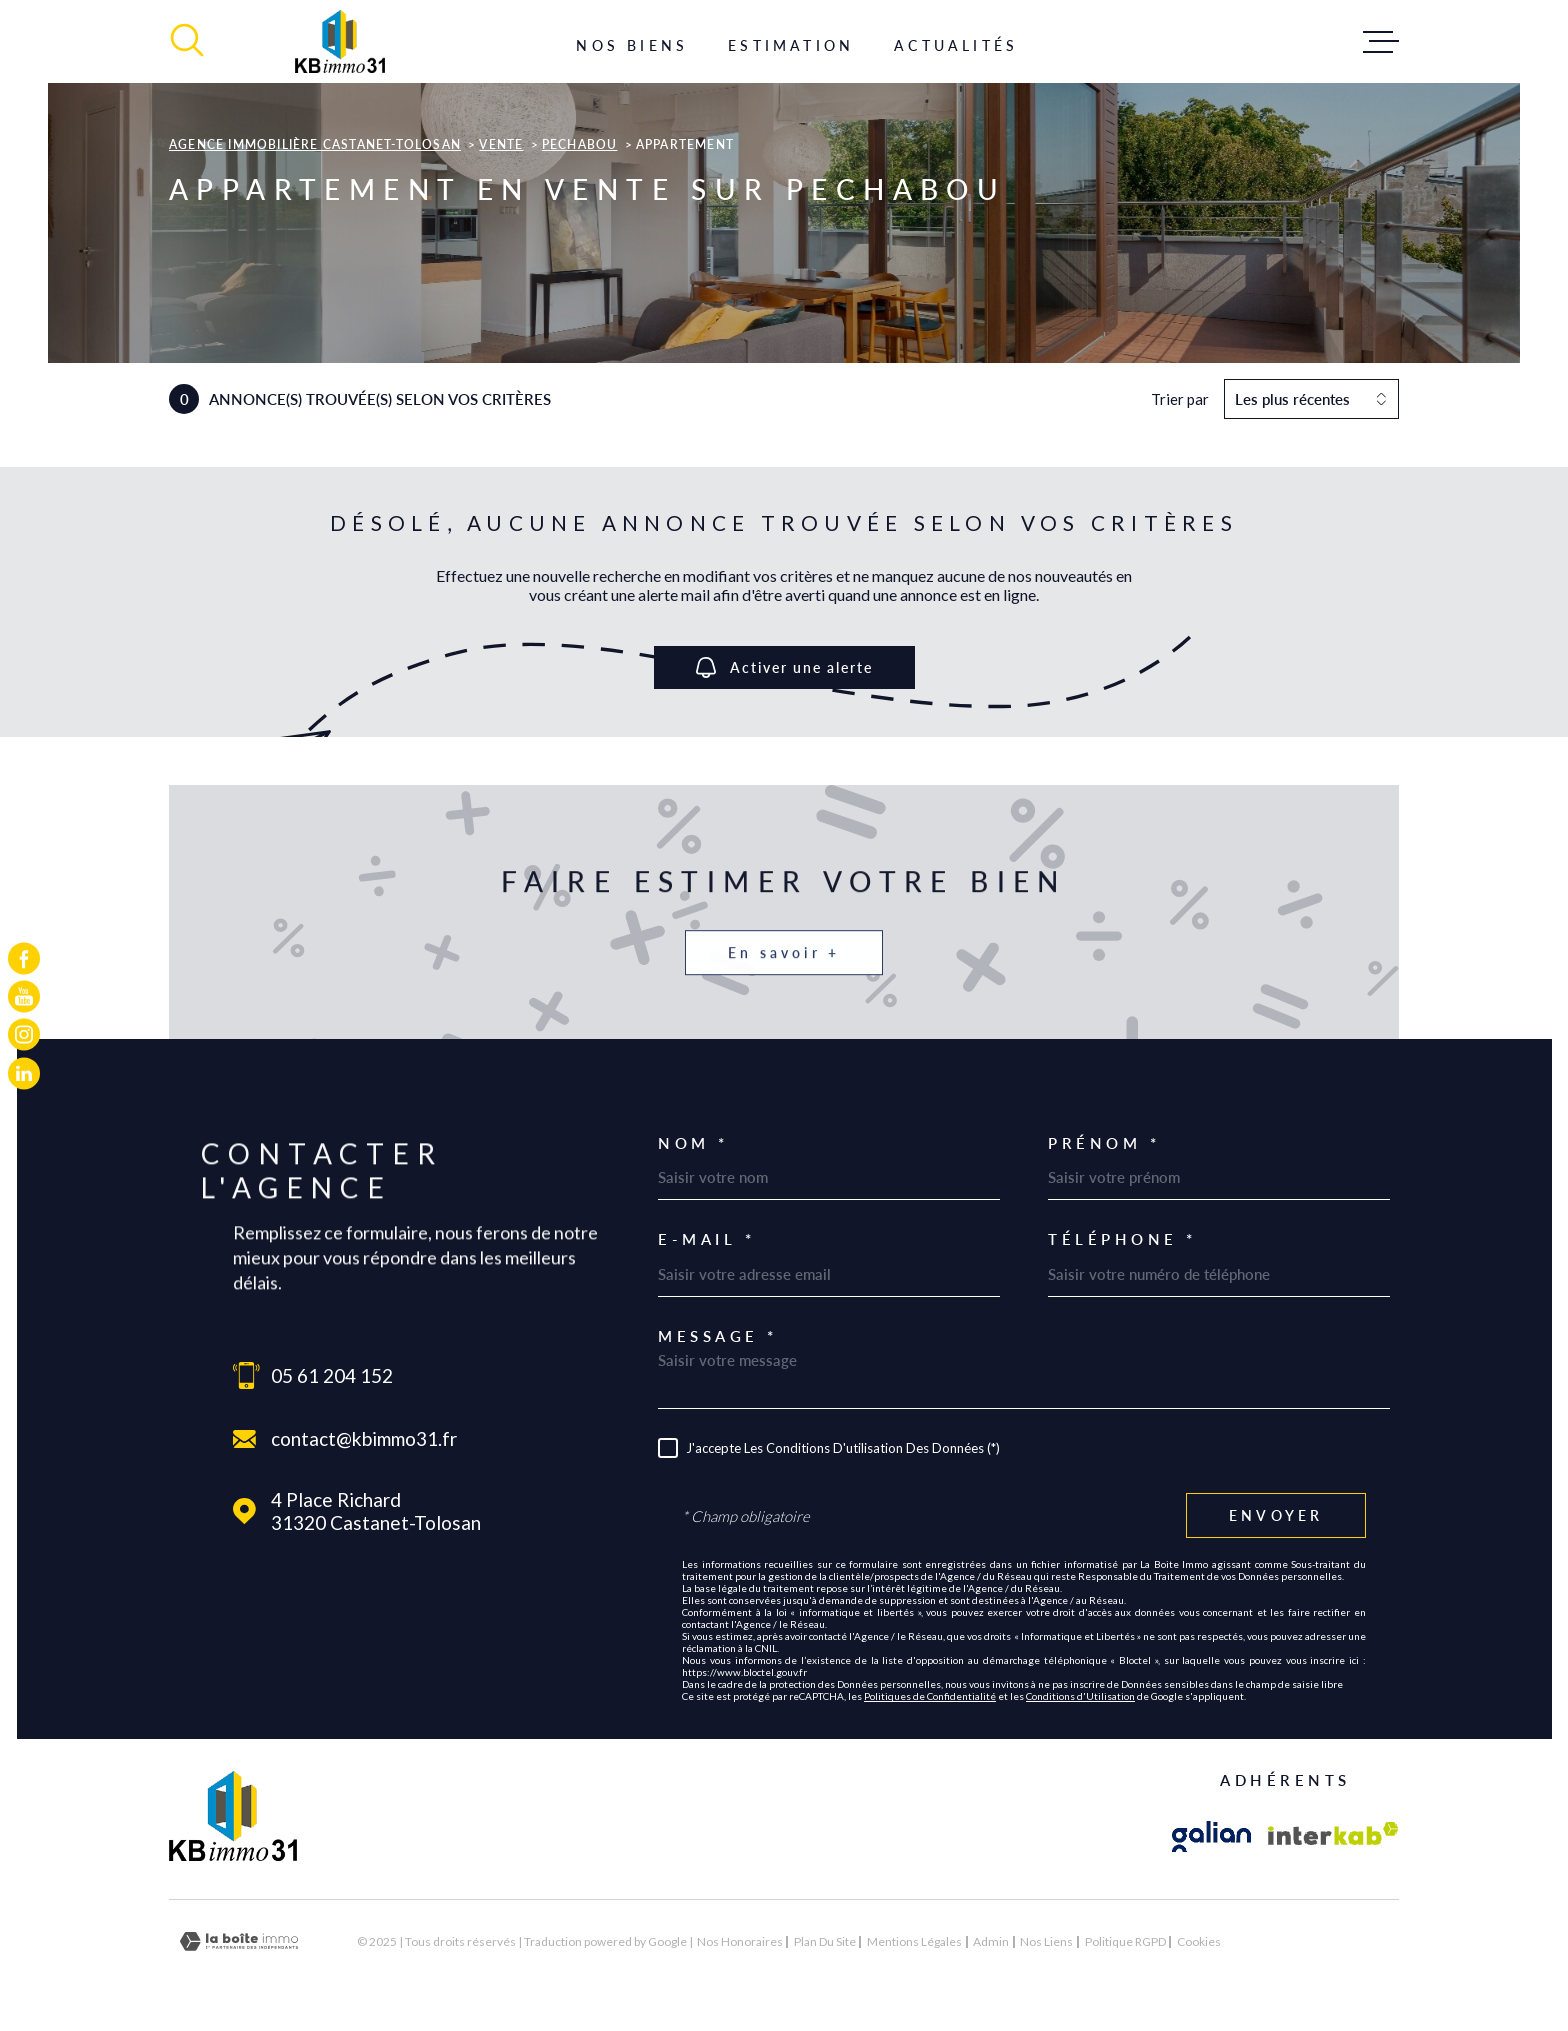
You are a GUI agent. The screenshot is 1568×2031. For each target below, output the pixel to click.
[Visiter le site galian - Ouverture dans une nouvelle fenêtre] (1212, 1837)
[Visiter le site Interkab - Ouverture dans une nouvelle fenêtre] (1333, 1837)
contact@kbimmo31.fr (364, 1438)
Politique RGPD (1125, 1941)
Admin (991, 1941)
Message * (718, 1336)
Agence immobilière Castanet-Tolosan (315, 144)
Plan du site (825, 1941)
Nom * (693, 1143)
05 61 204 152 (332, 1375)
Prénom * (1104, 1143)
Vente (501, 144)
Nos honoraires (740, 1941)
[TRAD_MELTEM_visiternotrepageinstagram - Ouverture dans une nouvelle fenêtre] (24, 1035)
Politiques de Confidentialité (930, 1696)
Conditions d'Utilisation (1080, 1696)
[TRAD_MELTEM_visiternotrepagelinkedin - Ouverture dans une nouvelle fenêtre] (24, 1073)
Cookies (1199, 1942)
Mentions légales (914, 1941)
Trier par (1180, 399)
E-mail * (706, 1239)
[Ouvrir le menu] (1381, 42)
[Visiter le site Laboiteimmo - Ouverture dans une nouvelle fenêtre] (239, 1941)
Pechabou (580, 144)
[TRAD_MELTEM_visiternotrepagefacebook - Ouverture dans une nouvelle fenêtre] (24, 958)
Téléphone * (1122, 1239)
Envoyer (1276, 1515)
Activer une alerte (784, 667)
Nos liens (1046, 1941)
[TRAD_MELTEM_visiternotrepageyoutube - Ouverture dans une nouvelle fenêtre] (24, 996)
